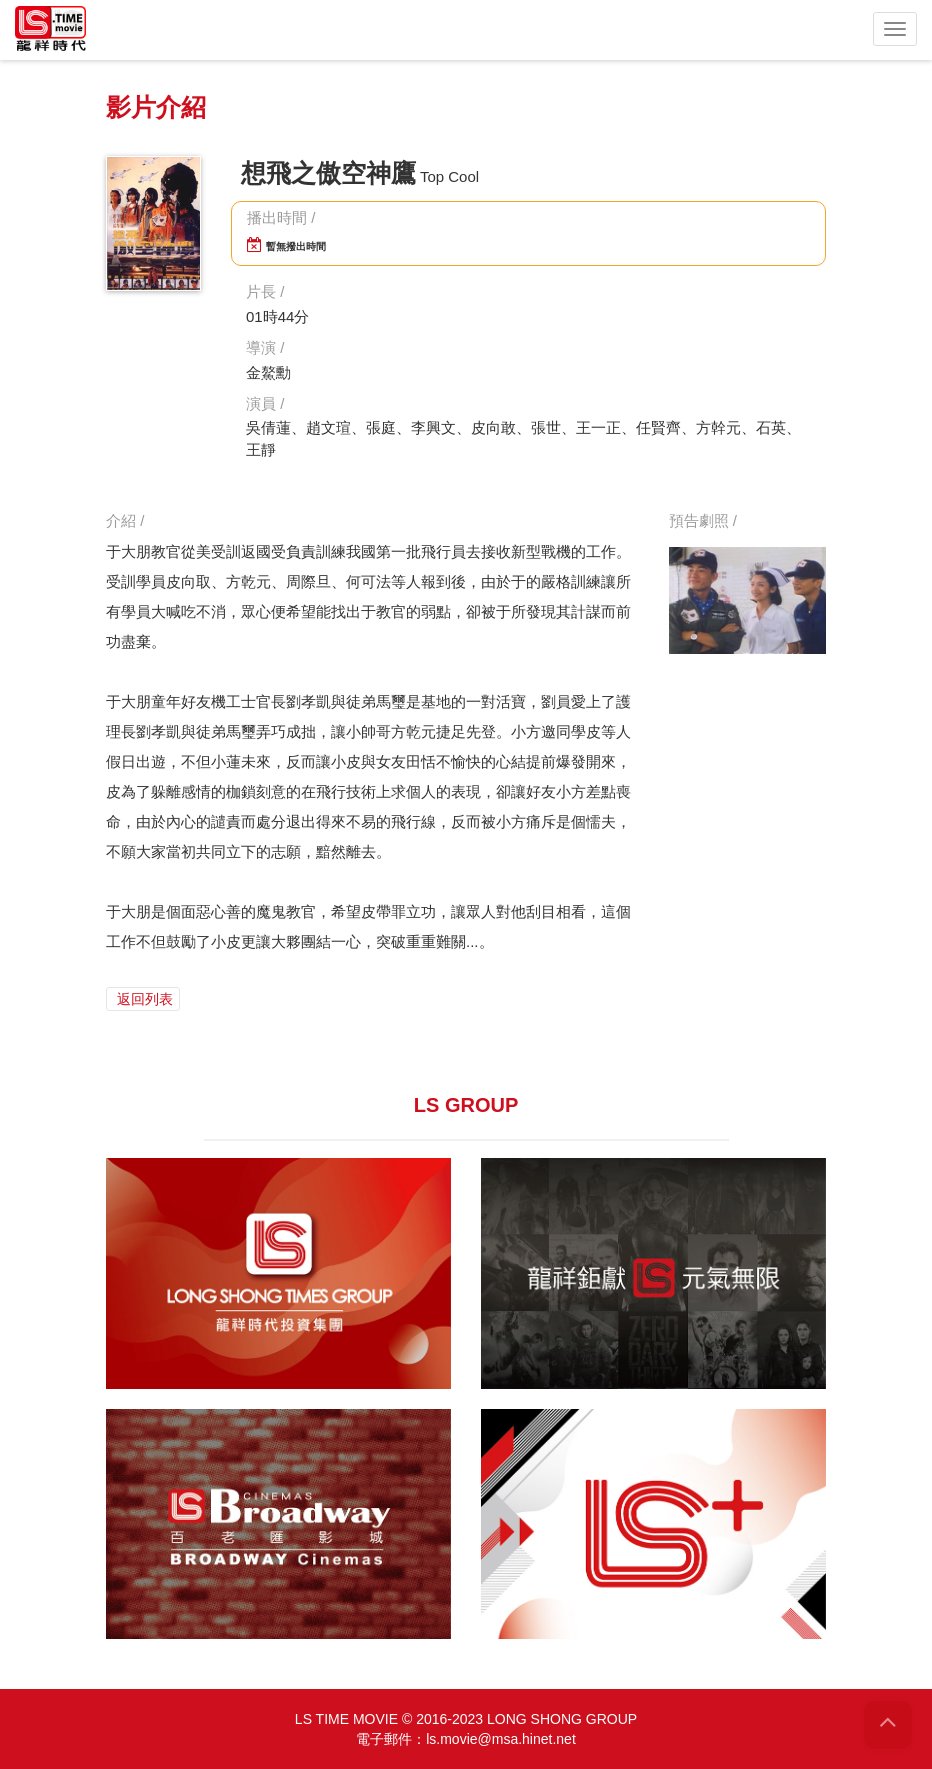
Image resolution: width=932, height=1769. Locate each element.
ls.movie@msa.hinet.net (501, 1739)
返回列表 (143, 999)
